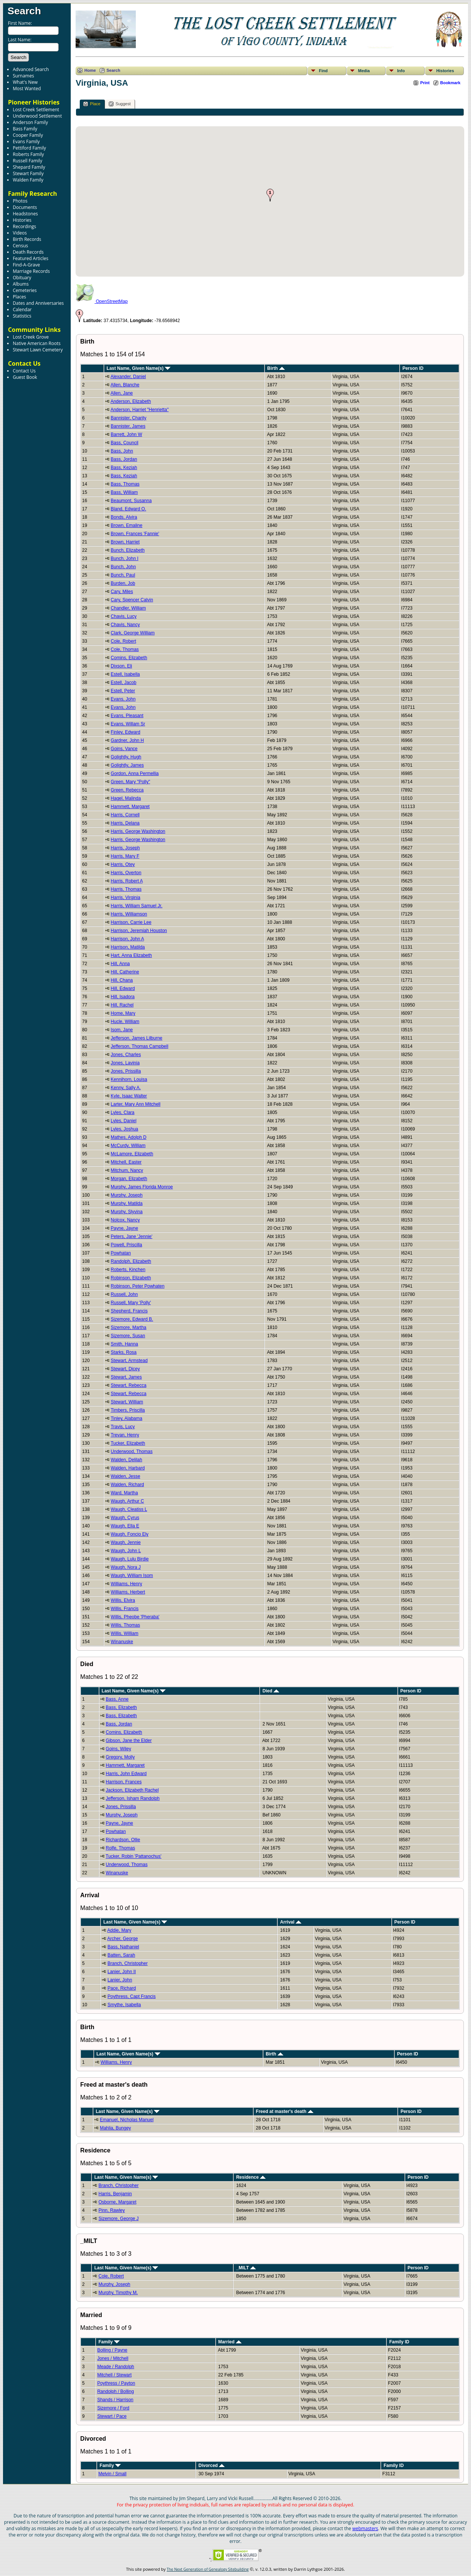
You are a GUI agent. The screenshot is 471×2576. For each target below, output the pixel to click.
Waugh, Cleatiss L (129, 1509)
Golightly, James (127, 765)
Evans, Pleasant (127, 715)
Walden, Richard (127, 1484)
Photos (20, 201)
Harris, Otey (123, 864)
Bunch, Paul (123, 575)
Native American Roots (37, 343)
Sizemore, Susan (128, 1335)
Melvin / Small (112, 2473)
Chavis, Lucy (124, 616)
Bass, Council (124, 442)
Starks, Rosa (124, 1352)
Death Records (28, 252)
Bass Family (25, 129)
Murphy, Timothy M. (118, 2292)
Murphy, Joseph (127, 1195)
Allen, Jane (122, 393)
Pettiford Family (29, 148)
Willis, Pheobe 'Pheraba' (135, 1616)
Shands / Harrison (115, 2399)
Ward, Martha (124, 1492)
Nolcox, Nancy (125, 1220)
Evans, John (123, 699)
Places (19, 297)
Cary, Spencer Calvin (132, 599)
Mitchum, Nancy (127, 1170)
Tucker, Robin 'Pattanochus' (133, 1856)
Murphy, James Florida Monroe (142, 1187)
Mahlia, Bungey (115, 2128)
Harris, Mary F (125, 856)
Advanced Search (31, 69)
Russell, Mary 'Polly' (131, 1302)
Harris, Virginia (125, 897)
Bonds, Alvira (124, 517)
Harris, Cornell (125, 814)
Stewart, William (127, 1402)
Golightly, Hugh (126, 757)
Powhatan (121, 1253)
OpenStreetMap (102, 301)
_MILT (246, 2267)
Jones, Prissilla (126, 1071)
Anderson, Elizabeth (131, 401)
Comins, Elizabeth (129, 657)
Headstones (25, 213)
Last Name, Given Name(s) (138, 368)
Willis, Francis (124, 1608)
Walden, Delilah (126, 1459)
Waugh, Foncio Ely (129, 1534)
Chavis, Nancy (125, 624)
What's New (25, 82)
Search (24, 11)
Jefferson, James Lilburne (136, 1038)
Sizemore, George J (119, 2218)
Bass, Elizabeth (121, 1707)
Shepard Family (29, 167)
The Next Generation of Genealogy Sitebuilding (208, 2569)
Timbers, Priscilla (128, 1410)
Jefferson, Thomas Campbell (139, 1046)
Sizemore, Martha (128, 1327)
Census (20, 245)
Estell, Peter (123, 690)
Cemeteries (25, 290)
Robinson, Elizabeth (131, 1277)
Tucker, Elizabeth (128, 1443)
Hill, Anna (120, 963)
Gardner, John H (127, 740)
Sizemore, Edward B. (132, 1319)
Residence (251, 2177)
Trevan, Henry (125, 1435)
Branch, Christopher (128, 1963)
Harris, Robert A (127, 881)
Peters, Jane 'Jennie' (131, 1236)
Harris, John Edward (126, 1773)
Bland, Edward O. (128, 509)
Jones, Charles (126, 1054)
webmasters (365, 2528)
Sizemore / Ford (113, 2408)
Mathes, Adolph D (128, 1137)
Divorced (212, 2465)
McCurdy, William (128, 1145)
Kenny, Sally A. (126, 1087)
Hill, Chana (122, 980)
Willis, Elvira (123, 1600)
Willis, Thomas (125, 1625)
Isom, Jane (122, 1029)
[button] (270, 195)
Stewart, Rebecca (128, 1385)
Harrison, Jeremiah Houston (139, 930)
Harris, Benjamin (115, 2193)
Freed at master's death (284, 2111)
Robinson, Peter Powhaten (137, 1286)
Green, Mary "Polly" (130, 781)
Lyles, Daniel (123, 1120)
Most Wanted (27, 88)
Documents (25, 207)
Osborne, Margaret (118, 2202)
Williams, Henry (126, 1583)
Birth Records (27, 239)
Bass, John (122, 451)
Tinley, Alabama (126, 1418)
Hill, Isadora (122, 996)
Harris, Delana (125, 823)
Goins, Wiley (118, 1748)
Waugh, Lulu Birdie (130, 1559)
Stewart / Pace (111, 2416)
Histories (22, 220)
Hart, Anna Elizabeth (131, 955)
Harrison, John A (127, 938)
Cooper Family (28, 135)
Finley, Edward (125, 732)
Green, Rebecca (127, 790)
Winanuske (122, 1641)
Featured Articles (30, 258)
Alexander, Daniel (128, 376)
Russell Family (27, 160)
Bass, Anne (117, 1699)
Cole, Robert (123, 641)
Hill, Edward (123, 988)
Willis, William (124, 1633)
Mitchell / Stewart (114, 2375)
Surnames (23, 76)
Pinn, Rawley (112, 2210)
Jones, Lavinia (125, 1063)
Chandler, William (128, 608)
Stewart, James (126, 1377)
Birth (275, 368)
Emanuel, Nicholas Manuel (126, 2119)
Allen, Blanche (125, 384)
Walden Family (28, 180)
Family (109, 2341)
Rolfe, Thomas (120, 1848)
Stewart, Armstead (129, 1360)
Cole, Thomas (124, 649)
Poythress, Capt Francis (132, 1996)
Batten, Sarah (121, 1955)
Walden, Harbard (127, 1468)
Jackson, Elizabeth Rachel (132, 1790)
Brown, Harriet (125, 542)
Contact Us (24, 371)
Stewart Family (28, 173)
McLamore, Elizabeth (132, 1153)
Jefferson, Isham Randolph (133, 1798)
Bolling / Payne (112, 2350)
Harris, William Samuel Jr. (136, 905)
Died (271, 1691)
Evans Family (26, 141)
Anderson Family (30, 122)
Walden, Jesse (125, 1476)
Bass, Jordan (124, 459)
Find (323, 70)
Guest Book (25, 377)
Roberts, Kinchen (128, 1269)
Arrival (290, 1922)
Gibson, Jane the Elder (129, 1740)
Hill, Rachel (122, 1005)
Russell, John (124, 1294)
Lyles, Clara (122, 1112)
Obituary (22, 277)
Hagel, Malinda (126, 798)
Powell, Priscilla (126, 1244)
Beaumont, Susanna (131, 500)
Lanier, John (120, 1980)
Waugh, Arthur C (127, 1501)
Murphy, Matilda (126, 1203)
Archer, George (122, 1938)
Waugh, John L (126, 1550)
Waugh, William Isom (132, 1575)
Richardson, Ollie (123, 1839)
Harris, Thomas (126, 889)
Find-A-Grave (26, 265)
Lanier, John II (122, 1971)
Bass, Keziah (124, 467)
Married (230, 2341)
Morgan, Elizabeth (129, 1178)
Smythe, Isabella (124, 2004)
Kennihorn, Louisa (129, 1079)
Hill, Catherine (125, 972)
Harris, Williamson (129, 914)
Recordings (24, 226)
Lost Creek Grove (31, 337)
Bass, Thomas (125, 484)
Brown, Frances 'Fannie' (135, 533)
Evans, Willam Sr (128, 723)
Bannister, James (128, 426)
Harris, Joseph (125, 848)
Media (364, 70)
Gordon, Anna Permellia (134, 773)
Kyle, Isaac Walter (129, 1096)
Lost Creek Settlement (36, 109)
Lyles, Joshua (124, 1129)
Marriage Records (31, 271)
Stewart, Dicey (125, 1368)
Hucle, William (125, 1021)
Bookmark (450, 82)
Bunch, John (123, 566)
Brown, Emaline (126, 525)
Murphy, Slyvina (126, 1211)
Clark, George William (133, 633)
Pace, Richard (122, 1988)
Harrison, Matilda (128, 947)
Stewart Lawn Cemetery (38, 350)
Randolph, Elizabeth (131, 1261)
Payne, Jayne (124, 1228)
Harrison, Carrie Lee (131, 922)
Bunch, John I (124, 558)
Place (91, 104)
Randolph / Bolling (115, 2391)
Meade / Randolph (115, 2366)
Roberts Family (28, 154)
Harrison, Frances (123, 1781)
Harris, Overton (126, 872)
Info (401, 70)
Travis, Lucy (123, 1426)
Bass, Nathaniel (123, 1946)
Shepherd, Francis (129, 1311)
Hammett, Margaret (130, 806)
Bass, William (124, 492)
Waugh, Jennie (126, 1542)
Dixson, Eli (121, 666)
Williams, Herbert (128, 1592)
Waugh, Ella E (125, 1526)
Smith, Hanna (124, 1344)
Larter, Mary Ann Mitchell (135, 1104)
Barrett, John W (126, 434)
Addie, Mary (119, 1930)
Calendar (22, 309)
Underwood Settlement (37, 116)
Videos (20, 233)
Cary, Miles (122, 591)
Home (90, 70)
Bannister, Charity (128, 418)
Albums (21, 284)
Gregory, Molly (120, 1757)
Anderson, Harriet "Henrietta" (140, 409)
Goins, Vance (124, 748)
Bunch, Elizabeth (127, 550)
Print (425, 82)
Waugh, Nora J (126, 1567)
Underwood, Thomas (131, 1451)
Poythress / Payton (116, 2383)
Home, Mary (123, 1013)
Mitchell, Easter (126, 1162)
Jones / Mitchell (112, 2358)
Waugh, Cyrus (125, 1517)
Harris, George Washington (138, 831)
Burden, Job (123, 583)
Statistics (22, 316)
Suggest (120, 104)
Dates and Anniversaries (38, 303)
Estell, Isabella (125, 674)
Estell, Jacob (123, 682)
